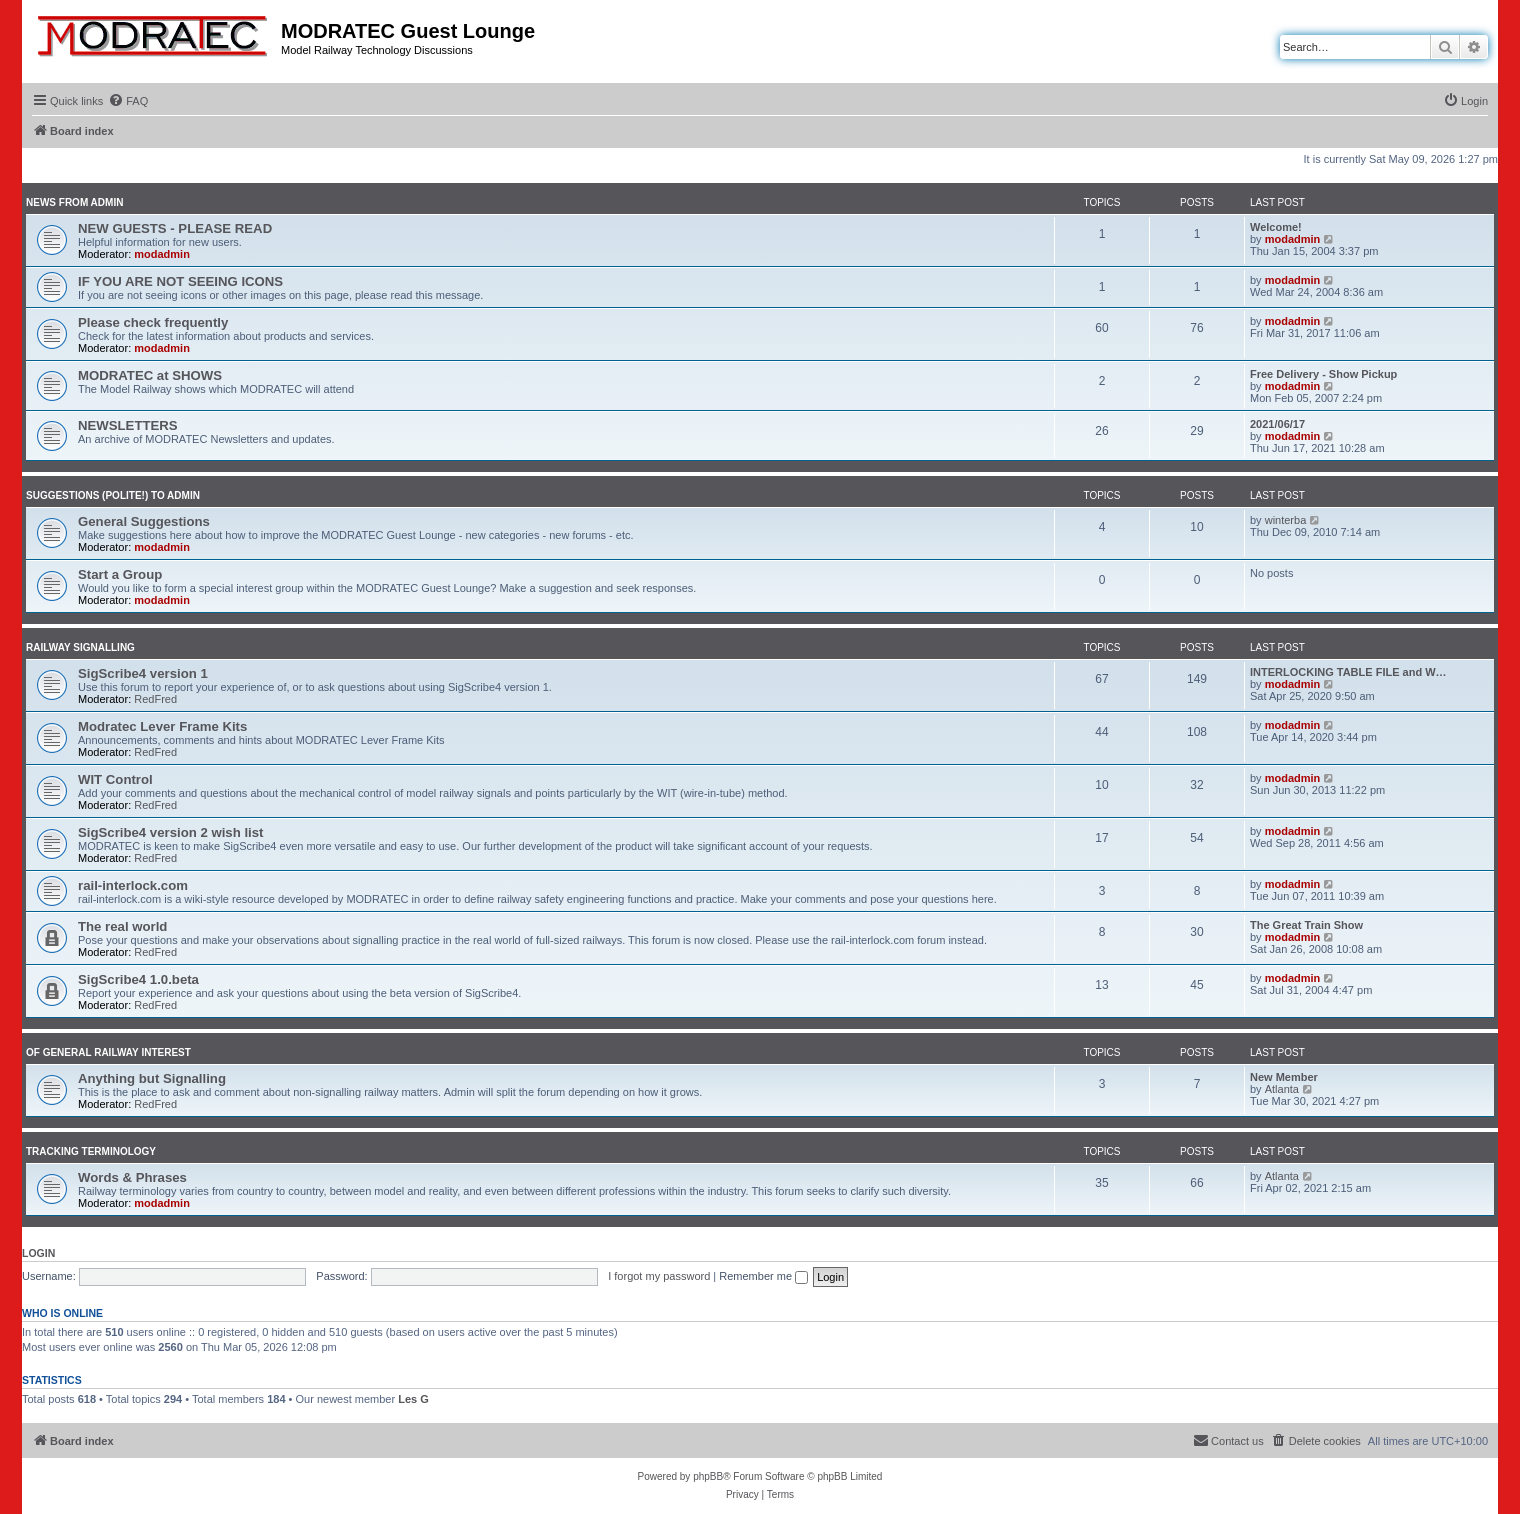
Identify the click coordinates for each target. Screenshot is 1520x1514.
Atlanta (1282, 1089)
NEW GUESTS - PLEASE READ (175, 228)
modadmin (162, 254)
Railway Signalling (80, 647)
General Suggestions (144, 521)
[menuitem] (128, 101)
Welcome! (1276, 227)
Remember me (763, 1276)
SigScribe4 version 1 (143, 673)
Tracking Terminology (91, 1151)
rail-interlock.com (133, 885)
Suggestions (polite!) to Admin (113, 495)
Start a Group (120, 574)
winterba (1286, 520)
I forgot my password (659, 1276)
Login (38, 1253)
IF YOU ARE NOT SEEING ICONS (180, 281)
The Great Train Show (1306, 925)
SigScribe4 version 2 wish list (170, 832)
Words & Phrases (132, 1177)
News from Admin (74, 202)
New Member (1284, 1077)
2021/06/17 (1277, 424)
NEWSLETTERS (128, 425)
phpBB (708, 1476)
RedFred (155, 699)
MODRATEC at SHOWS (150, 375)
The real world (122, 926)
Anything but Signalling (152, 1078)
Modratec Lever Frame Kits (162, 726)
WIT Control (115, 779)
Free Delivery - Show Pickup (1323, 374)
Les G (413, 1399)
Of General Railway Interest (108, 1052)
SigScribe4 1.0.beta (138, 979)
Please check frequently (153, 322)
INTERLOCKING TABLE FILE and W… (1348, 672)
